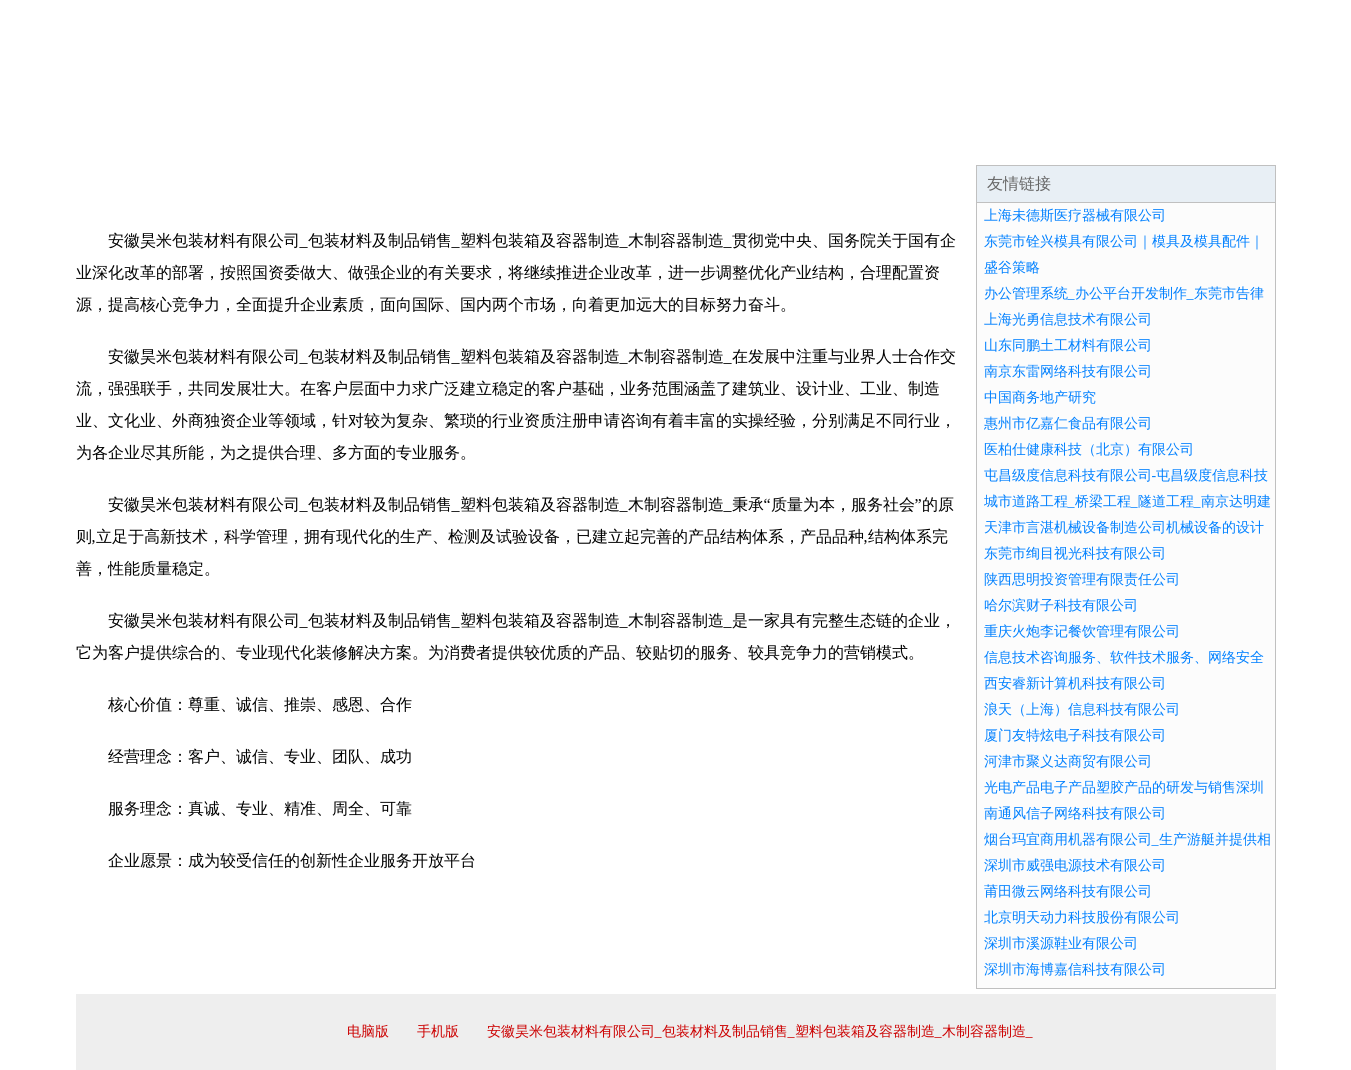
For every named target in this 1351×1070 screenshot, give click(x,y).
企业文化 (380, 140)
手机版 (438, 1031)
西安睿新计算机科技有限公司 (1075, 683)
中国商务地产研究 (1040, 397)
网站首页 (140, 140)
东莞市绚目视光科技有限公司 (1075, 553)
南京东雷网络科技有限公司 (1068, 371)
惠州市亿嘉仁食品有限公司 (1068, 423)
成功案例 (620, 140)
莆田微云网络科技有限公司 (1068, 891)
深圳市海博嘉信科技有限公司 (1075, 969)
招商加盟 (740, 140)
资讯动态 (1100, 140)
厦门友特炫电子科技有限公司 (1075, 735)
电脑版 (368, 1031)
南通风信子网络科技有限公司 (1075, 813)
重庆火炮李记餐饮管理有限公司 (1082, 631)
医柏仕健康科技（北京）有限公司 (1089, 449)
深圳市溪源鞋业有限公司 (1061, 943)
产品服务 (500, 140)
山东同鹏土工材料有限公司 (1068, 345)
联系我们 (980, 140)
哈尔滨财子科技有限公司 (1061, 605)
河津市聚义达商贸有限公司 (1068, 761)
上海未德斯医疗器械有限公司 (1075, 215)
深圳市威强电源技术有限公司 (1075, 865)
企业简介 (260, 140)
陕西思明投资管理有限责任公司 (1082, 579)
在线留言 (1220, 140)
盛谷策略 (1012, 267)
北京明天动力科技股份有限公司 (1082, 917)
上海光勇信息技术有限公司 (1068, 319)
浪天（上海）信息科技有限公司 (1082, 709)
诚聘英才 (860, 140)
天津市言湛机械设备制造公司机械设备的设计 (1124, 527)
